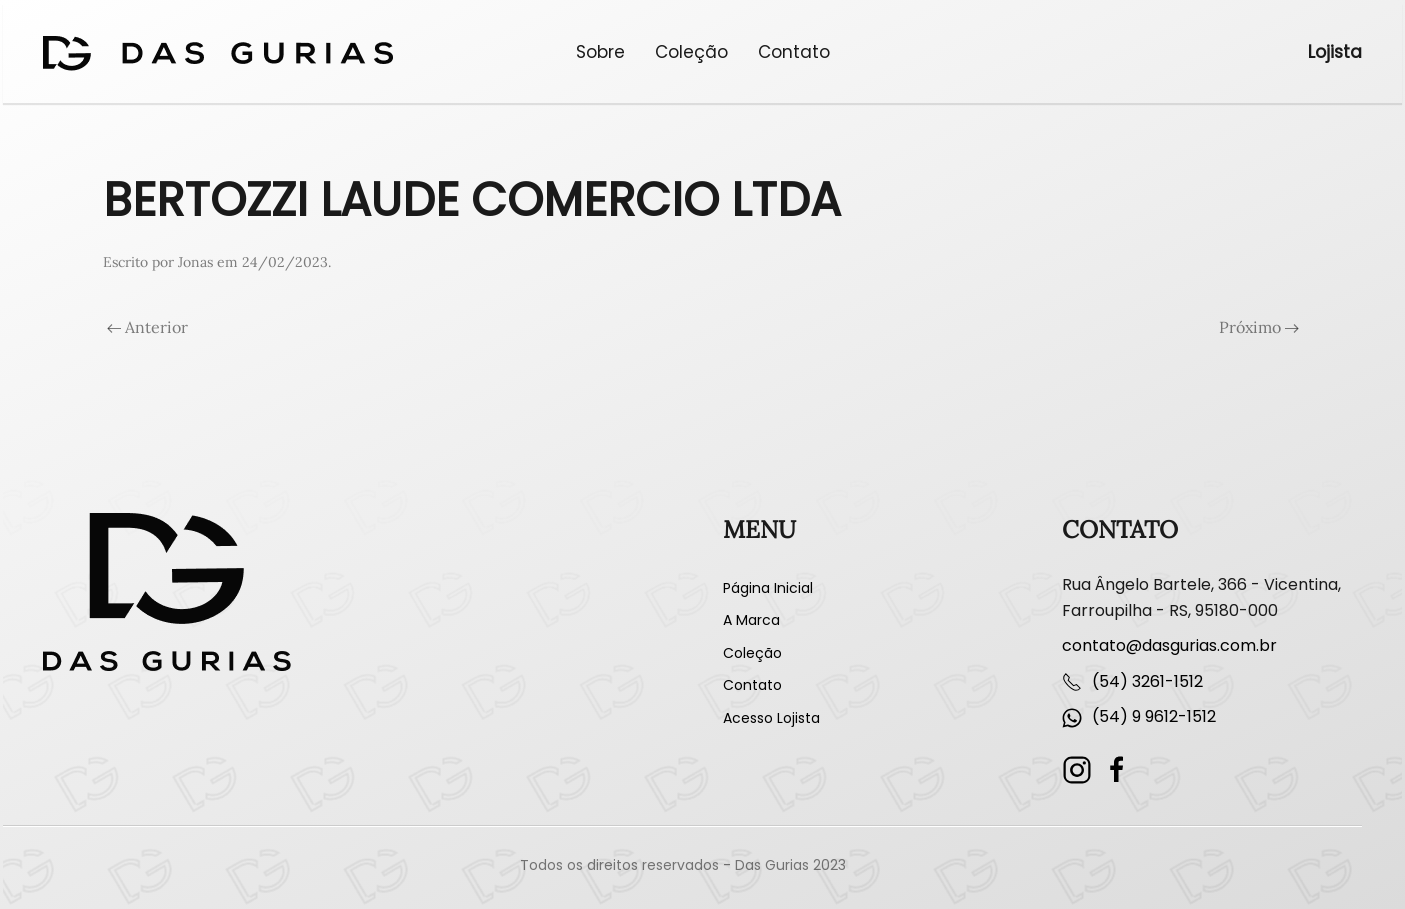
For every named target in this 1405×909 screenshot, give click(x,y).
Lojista (1335, 52)
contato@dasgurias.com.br (1169, 645)
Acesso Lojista (771, 718)
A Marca (751, 620)
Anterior (147, 327)
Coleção (691, 52)
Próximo (1259, 327)
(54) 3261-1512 (1147, 681)
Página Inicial (768, 588)
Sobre (600, 52)
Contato (794, 52)
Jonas (195, 262)
